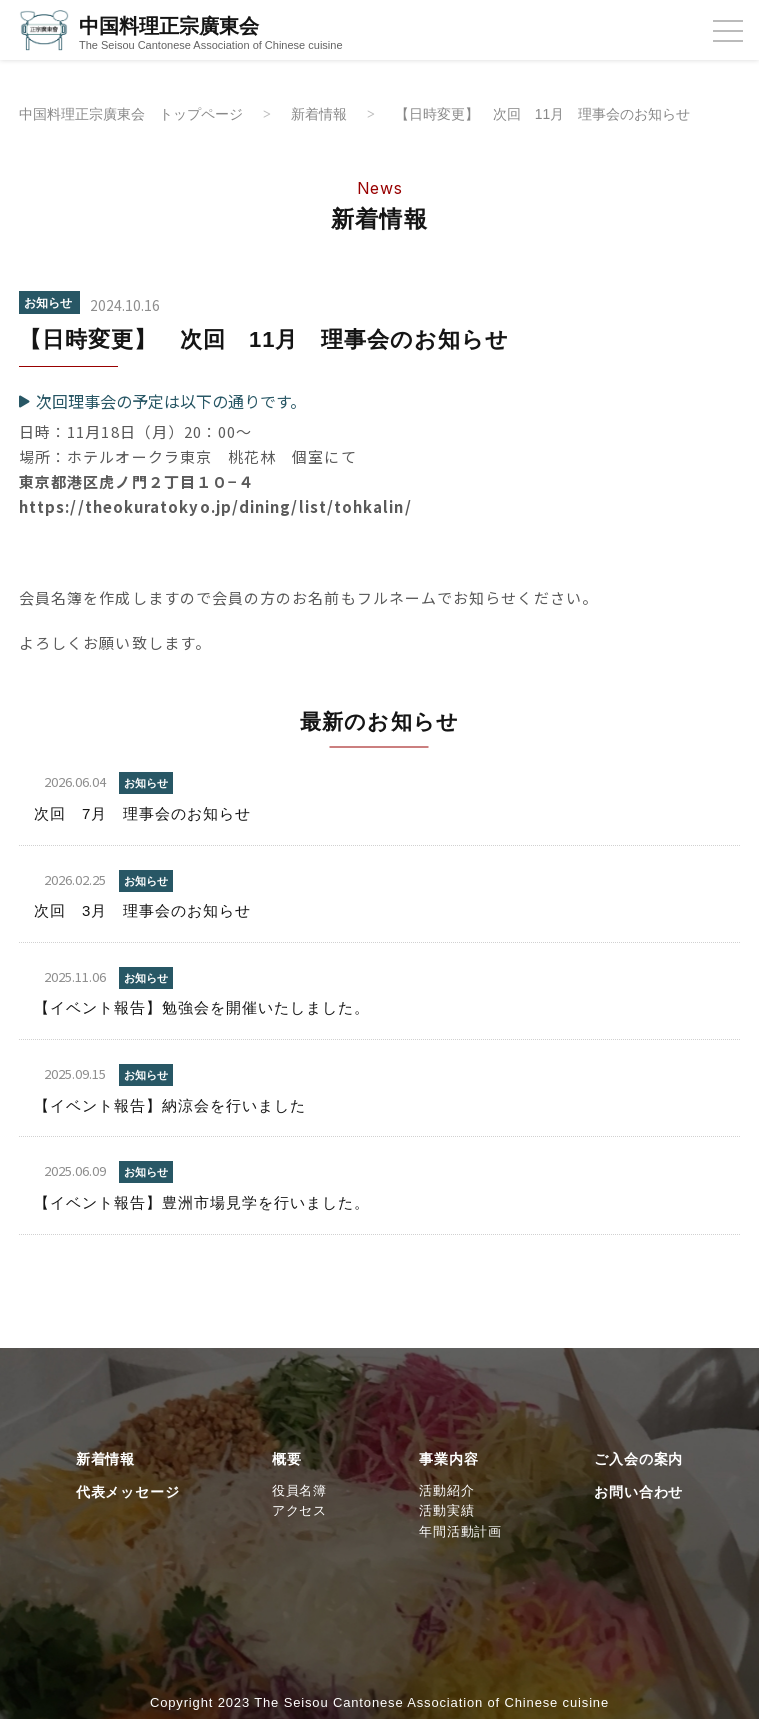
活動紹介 (446, 1490)
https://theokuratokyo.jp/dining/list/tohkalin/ (215, 507)
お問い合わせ (638, 1492)
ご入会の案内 (638, 1460)
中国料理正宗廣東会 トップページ (139, 113)
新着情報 (338, 113)
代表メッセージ (128, 1492)
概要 (287, 1460)
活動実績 (446, 1511)
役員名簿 (299, 1490)
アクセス (299, 1511)
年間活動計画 (460, 1532)
